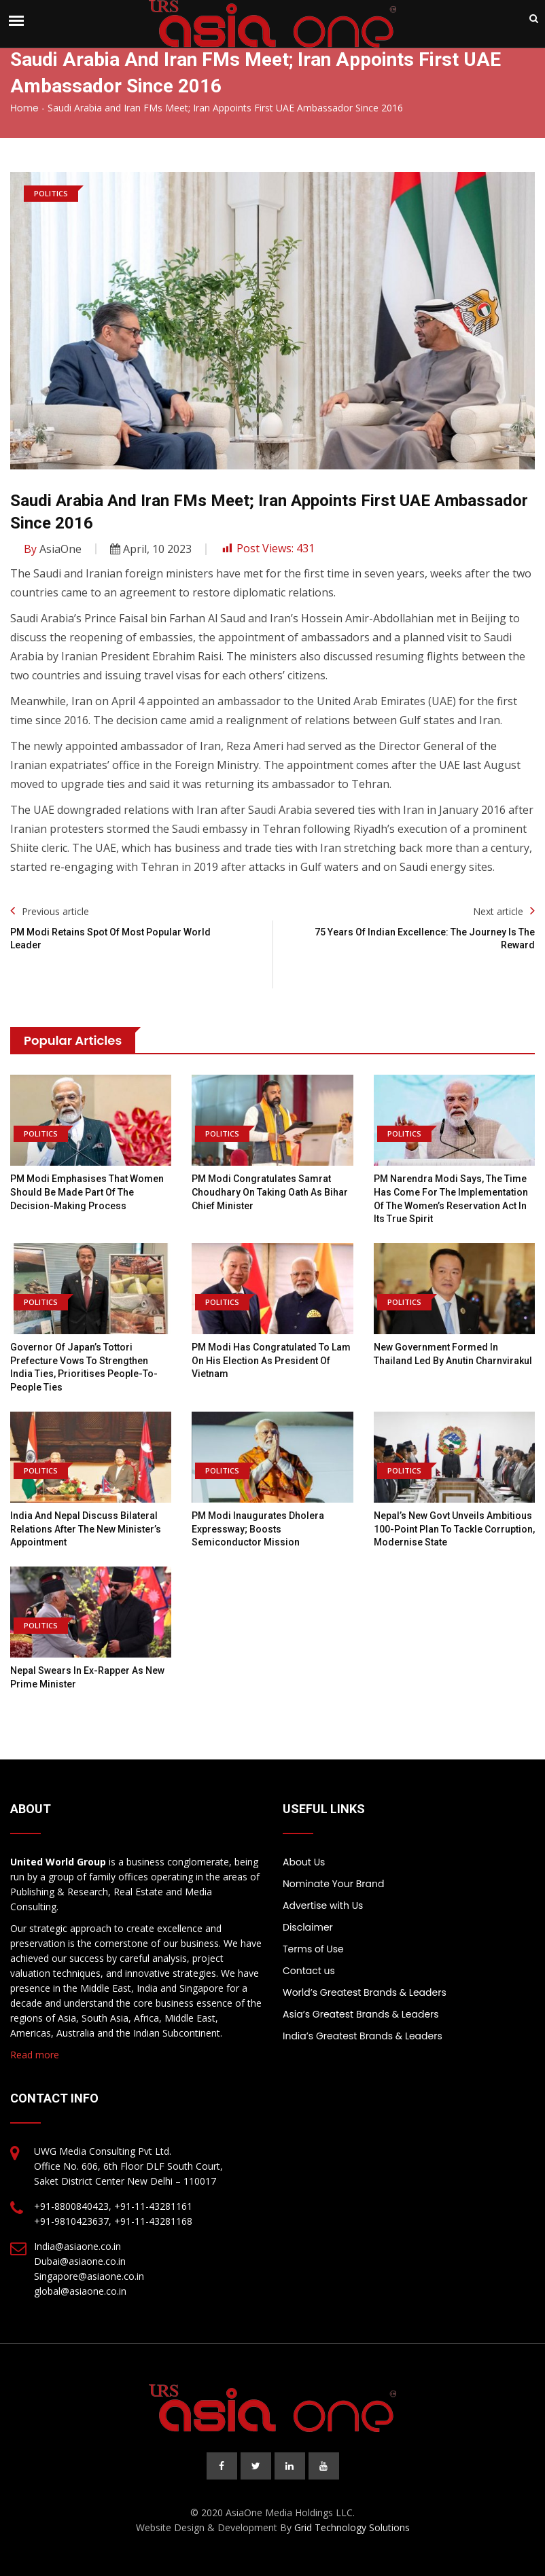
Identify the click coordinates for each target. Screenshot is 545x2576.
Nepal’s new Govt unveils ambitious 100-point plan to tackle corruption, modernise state (454, 1529)
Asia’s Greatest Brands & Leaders (361, 2014)
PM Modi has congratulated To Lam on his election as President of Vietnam (271, 1360)
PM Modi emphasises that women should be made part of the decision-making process (87, 1192)
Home (24, 108)
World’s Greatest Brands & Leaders (364, 1992)
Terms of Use (313, 1949)
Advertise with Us (323, 1905)
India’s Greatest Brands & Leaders (362, 2036)
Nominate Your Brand (333, 1884)
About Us (304, 1862)
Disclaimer (308, 1927)
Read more (34, 2054)
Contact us (309, 1971)
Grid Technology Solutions (352, 2527)
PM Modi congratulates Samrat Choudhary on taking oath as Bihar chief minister (270, 1192)
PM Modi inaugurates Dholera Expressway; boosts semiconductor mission (258, 1529)
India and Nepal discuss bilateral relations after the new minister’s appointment (85, 1529)
